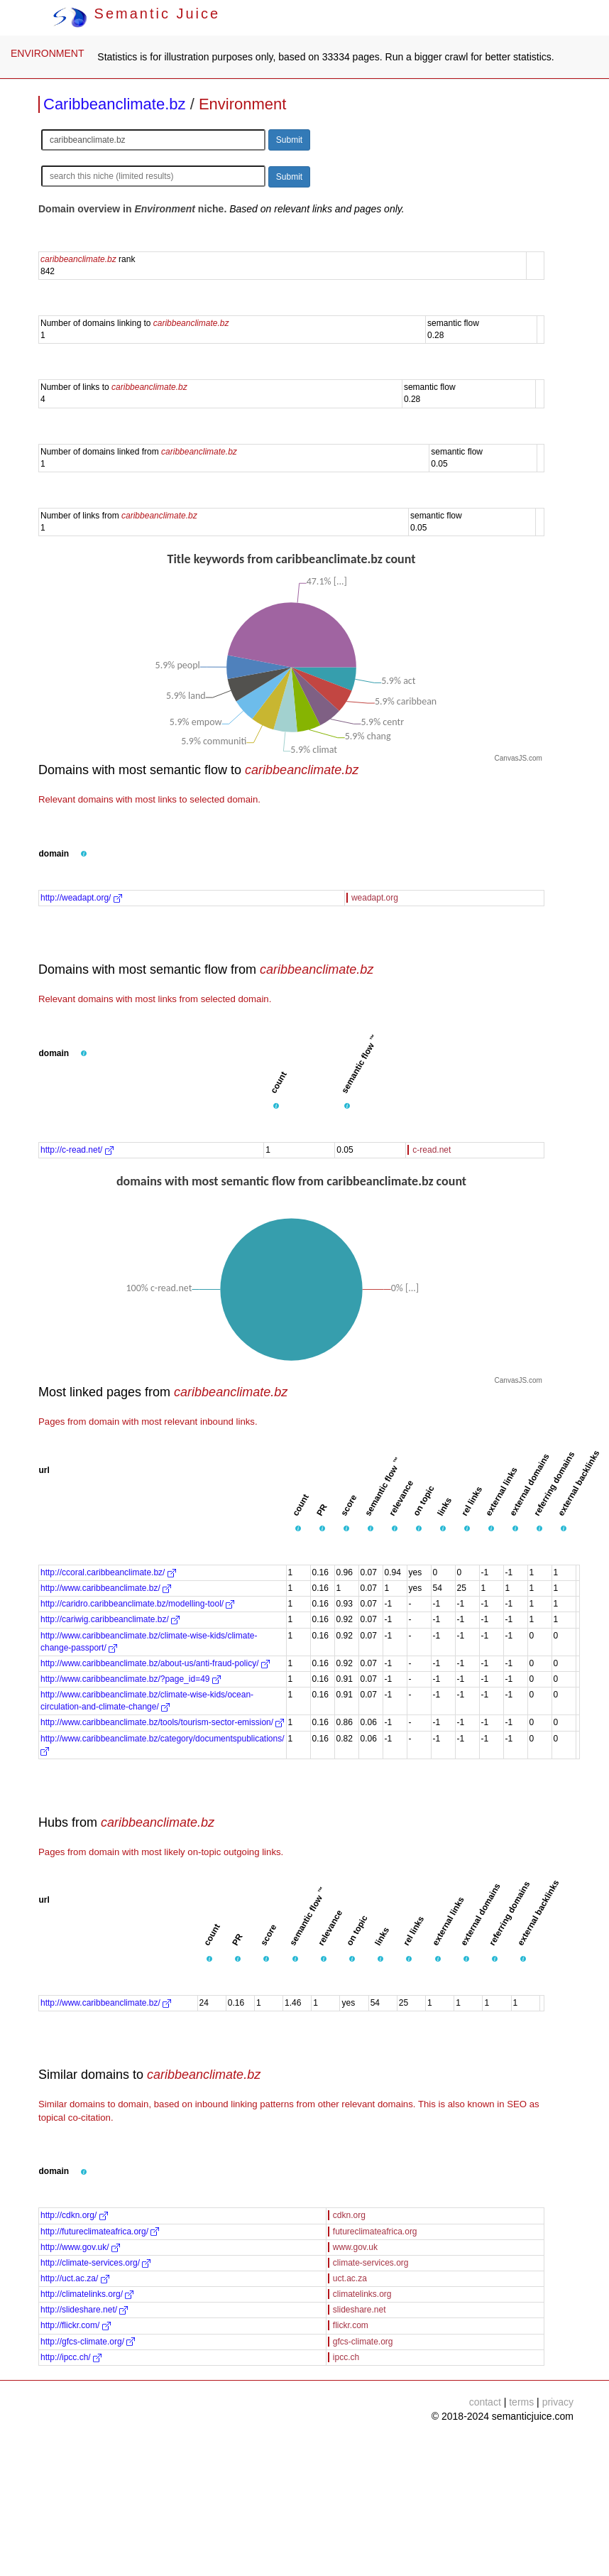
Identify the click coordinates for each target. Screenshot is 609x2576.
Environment (243, 104)
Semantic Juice (136, 13)
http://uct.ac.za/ (74, 2278)
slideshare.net (359, 2310)
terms (521, 2402)
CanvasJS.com (518, 758)
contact (485, 2402)
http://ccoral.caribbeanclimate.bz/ (108, 1572)
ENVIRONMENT (47, 53)
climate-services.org (371, 2263)
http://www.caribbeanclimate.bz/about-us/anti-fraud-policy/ (155, 1663)
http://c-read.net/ (77, 1150)
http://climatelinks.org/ (86, 2294)
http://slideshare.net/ (84, 2310)
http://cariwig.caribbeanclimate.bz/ (110, 1619)
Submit (289, 140)
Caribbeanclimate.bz (114, 104)
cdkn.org (349, 2215)
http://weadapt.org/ (81, 898)
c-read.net (431, 1150)
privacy (558, 2402)
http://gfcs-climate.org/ (87, 2342)
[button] (84, 854)
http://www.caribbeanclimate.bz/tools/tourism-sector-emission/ (162, 1722)
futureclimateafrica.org (375, 2232)
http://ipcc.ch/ (71, 2357)
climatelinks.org (362, 2294)
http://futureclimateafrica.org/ (99, 2232)
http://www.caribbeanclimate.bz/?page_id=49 (130, 1679)
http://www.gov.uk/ (80, 2247)
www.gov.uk (355, 2247)
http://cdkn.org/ (74, 2215)
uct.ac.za (350, 2278)
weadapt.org (374, 898)
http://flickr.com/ (75, 2325)
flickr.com (350, 2325)
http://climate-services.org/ (95, 2263)
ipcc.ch (346, 2357)
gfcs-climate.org (363, 2342)
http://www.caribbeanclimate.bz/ (105, 1588)
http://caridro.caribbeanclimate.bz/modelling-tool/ (137, 1604)
